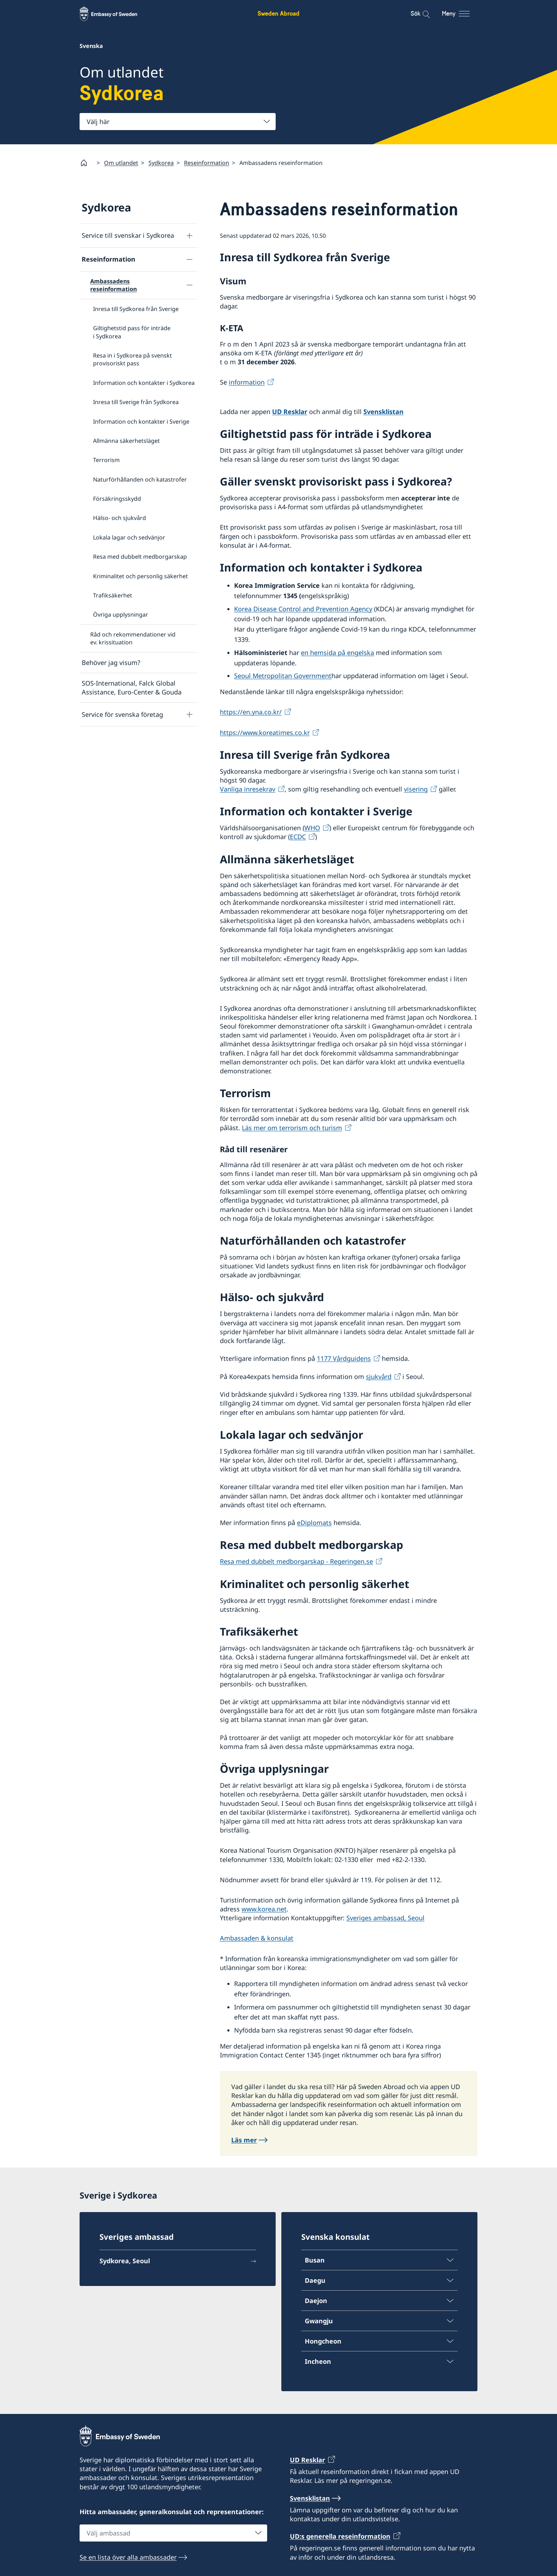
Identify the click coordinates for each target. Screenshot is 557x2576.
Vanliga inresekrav (247, 789)
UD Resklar (289, 411)
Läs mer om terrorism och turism (292, 1127)
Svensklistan (383, 411)
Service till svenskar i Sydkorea (128, 235)
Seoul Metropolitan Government (282, 676)
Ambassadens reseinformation (113, 285)
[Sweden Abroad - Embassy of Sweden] (115, 13)
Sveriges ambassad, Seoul (385, 1918)
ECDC (298, 837)
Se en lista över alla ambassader (128, 2557)
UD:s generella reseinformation (340, 2536)
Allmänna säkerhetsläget (126, 441)
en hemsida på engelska (337, 652)
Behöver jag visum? (111, 662)
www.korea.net (264, 1909)
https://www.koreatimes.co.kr (265, 732)
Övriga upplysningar (120, 615)
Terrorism (106, 460)
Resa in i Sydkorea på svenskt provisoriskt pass (132, 359)
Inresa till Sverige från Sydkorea (136, 402)
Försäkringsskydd (117, 499)
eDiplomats (314, 1523)
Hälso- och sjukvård (119, 518)
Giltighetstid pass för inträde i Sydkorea (132, 332)
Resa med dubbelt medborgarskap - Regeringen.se (296, 1561)
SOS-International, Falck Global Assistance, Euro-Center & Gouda (132, 687)
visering (416, 789)
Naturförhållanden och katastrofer (140, 479)
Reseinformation (206, 163)
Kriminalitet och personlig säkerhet (140, 576)
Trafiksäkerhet (112, 595)
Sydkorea (161, 163)
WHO (312, 828)
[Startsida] (87, 163)
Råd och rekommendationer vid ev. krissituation (132, 638)
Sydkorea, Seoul (124, 2260)
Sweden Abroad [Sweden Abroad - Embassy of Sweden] (278, 13)
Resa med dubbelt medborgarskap (140, 557)
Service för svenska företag (122, 714)
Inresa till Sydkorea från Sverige (136, 309)
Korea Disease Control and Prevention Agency (303, 609)
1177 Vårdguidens (344, 1358)
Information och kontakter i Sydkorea (144, 383)
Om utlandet (121, 163)
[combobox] (178, 121)
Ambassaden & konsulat (256, 1938)
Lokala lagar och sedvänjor (129, 537)
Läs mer (244, 2140)
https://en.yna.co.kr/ (251, 712)
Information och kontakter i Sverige (141, 421)
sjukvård (378, 1376)
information (247, 382)
